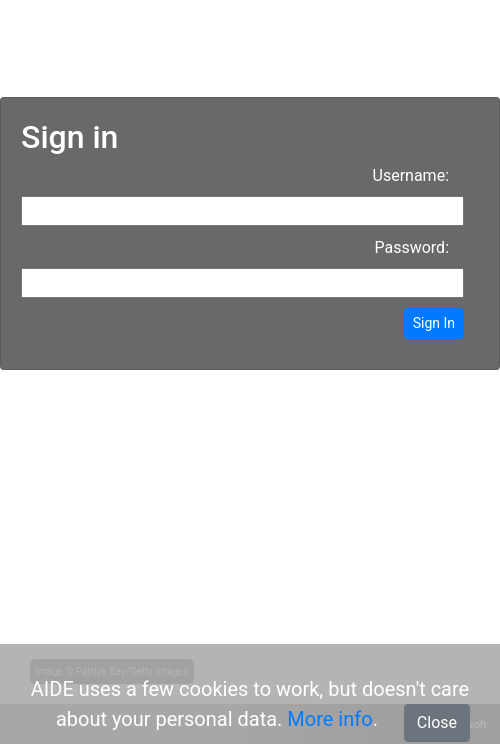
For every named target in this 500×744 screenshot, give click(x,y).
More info (329, 719)
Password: (411, 247)
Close (437, 722)
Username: (411, 175)
